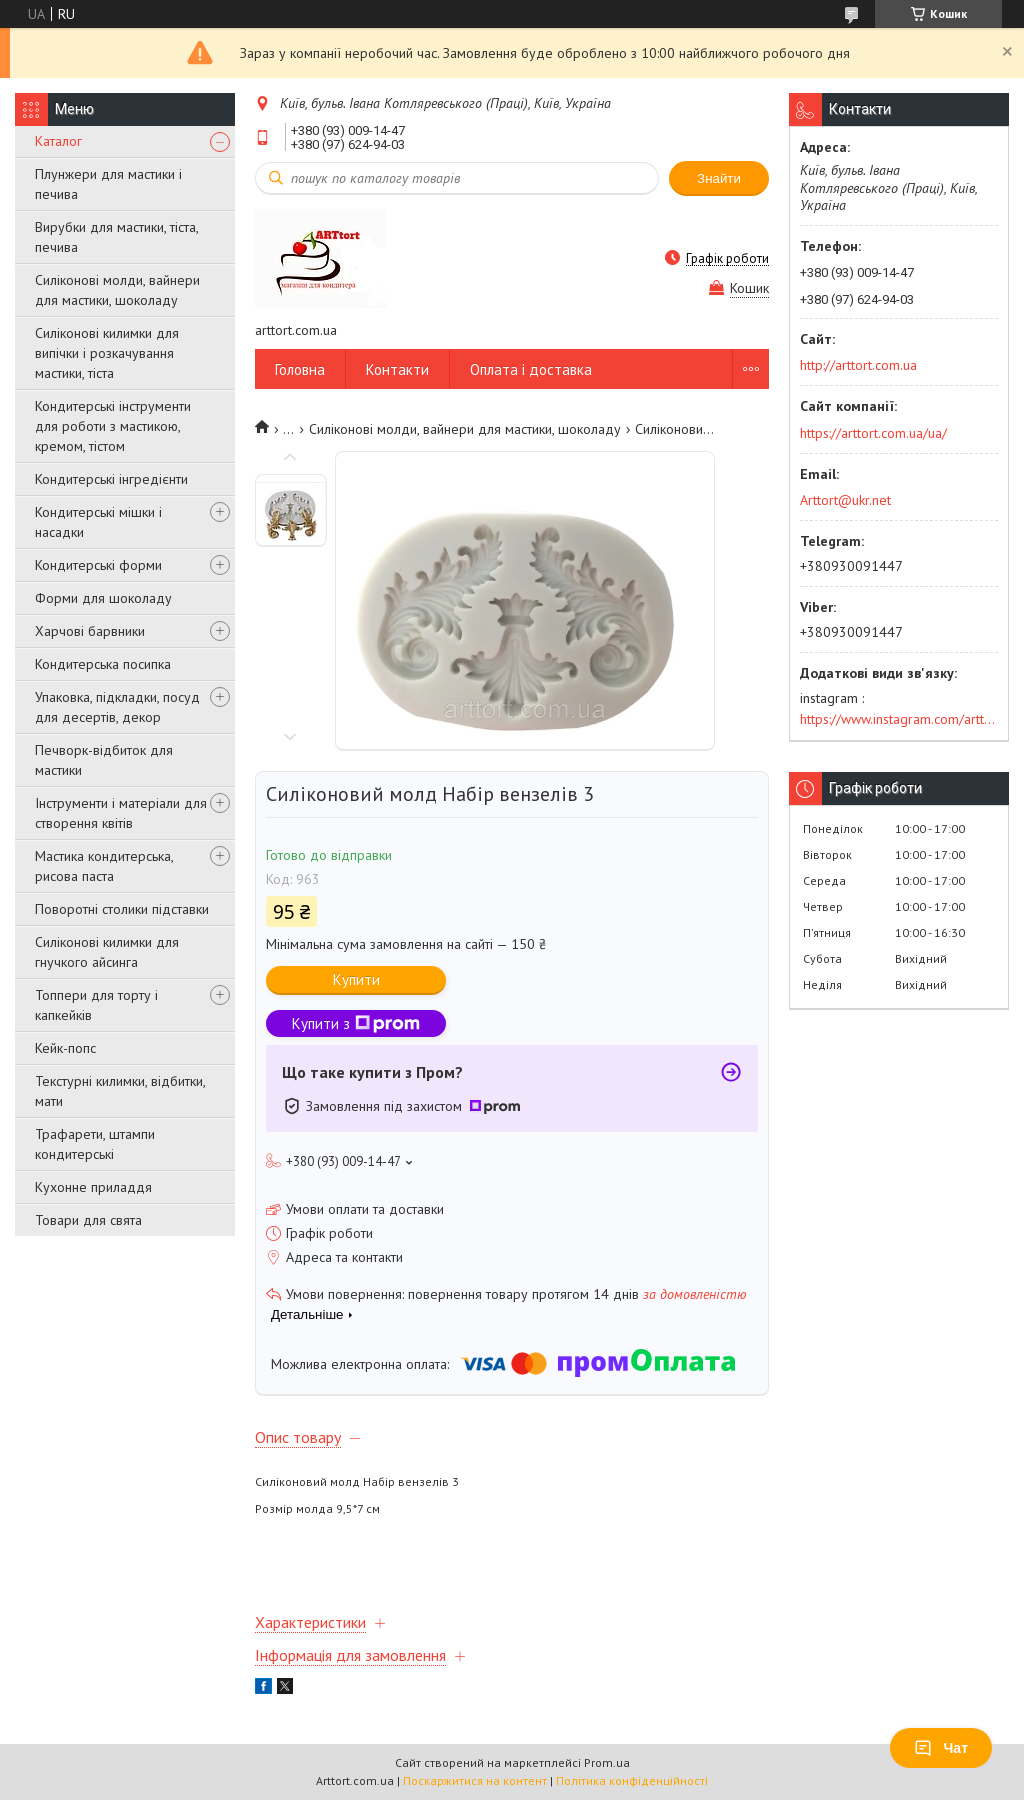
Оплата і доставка (531, 369)
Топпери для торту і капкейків (96, 1005)
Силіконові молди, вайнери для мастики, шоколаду (117, 290)
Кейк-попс (65, 1048)
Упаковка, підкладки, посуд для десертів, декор (117, 707)
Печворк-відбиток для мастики (104, 760)
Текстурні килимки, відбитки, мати (120, 1091)
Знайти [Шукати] (719, 178)
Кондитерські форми (98, 565)
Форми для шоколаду (103, 598)
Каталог (58, 141)
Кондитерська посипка (103, 664)
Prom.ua (607, 1762)
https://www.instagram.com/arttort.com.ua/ (899, 719)
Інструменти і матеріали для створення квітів (121, 813)
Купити (356, 979)
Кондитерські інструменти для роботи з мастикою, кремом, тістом (113, 426)
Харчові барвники (90, 631)
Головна (300, 369)
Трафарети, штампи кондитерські (95, 1144)
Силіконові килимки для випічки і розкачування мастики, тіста (107, 353)
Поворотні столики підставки (122, 909)
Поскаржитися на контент (475, 1780)
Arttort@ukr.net (845, 500)
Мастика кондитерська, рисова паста (104, 866)
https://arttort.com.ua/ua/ (873, 433)
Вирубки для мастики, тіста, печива (116, 237)
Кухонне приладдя (93, 1187)
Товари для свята (88, 1220)
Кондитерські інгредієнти (111, 479)
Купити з (356, 1023)
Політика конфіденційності (632, 1780)
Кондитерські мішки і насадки (98, 522)
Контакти (397, 369)
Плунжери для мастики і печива (108, 184)
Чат (941, 1748)
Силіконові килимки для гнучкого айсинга (107, 952)
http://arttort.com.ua (858, 365)
